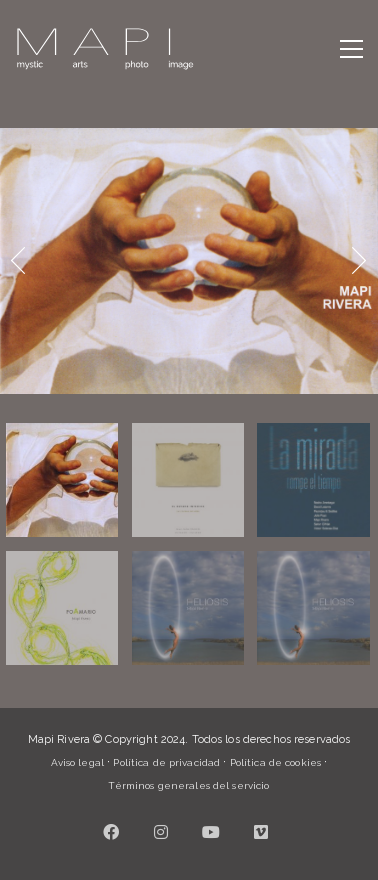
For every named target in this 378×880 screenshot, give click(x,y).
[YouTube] (212, 832)
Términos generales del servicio (188, 785)
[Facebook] (112, 832)
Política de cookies (275, 762)
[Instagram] (162, 832)
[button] (351, 49)
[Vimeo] (262, 832)
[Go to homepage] (105, 49)
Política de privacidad (166, 762)
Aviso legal (77, 762)
